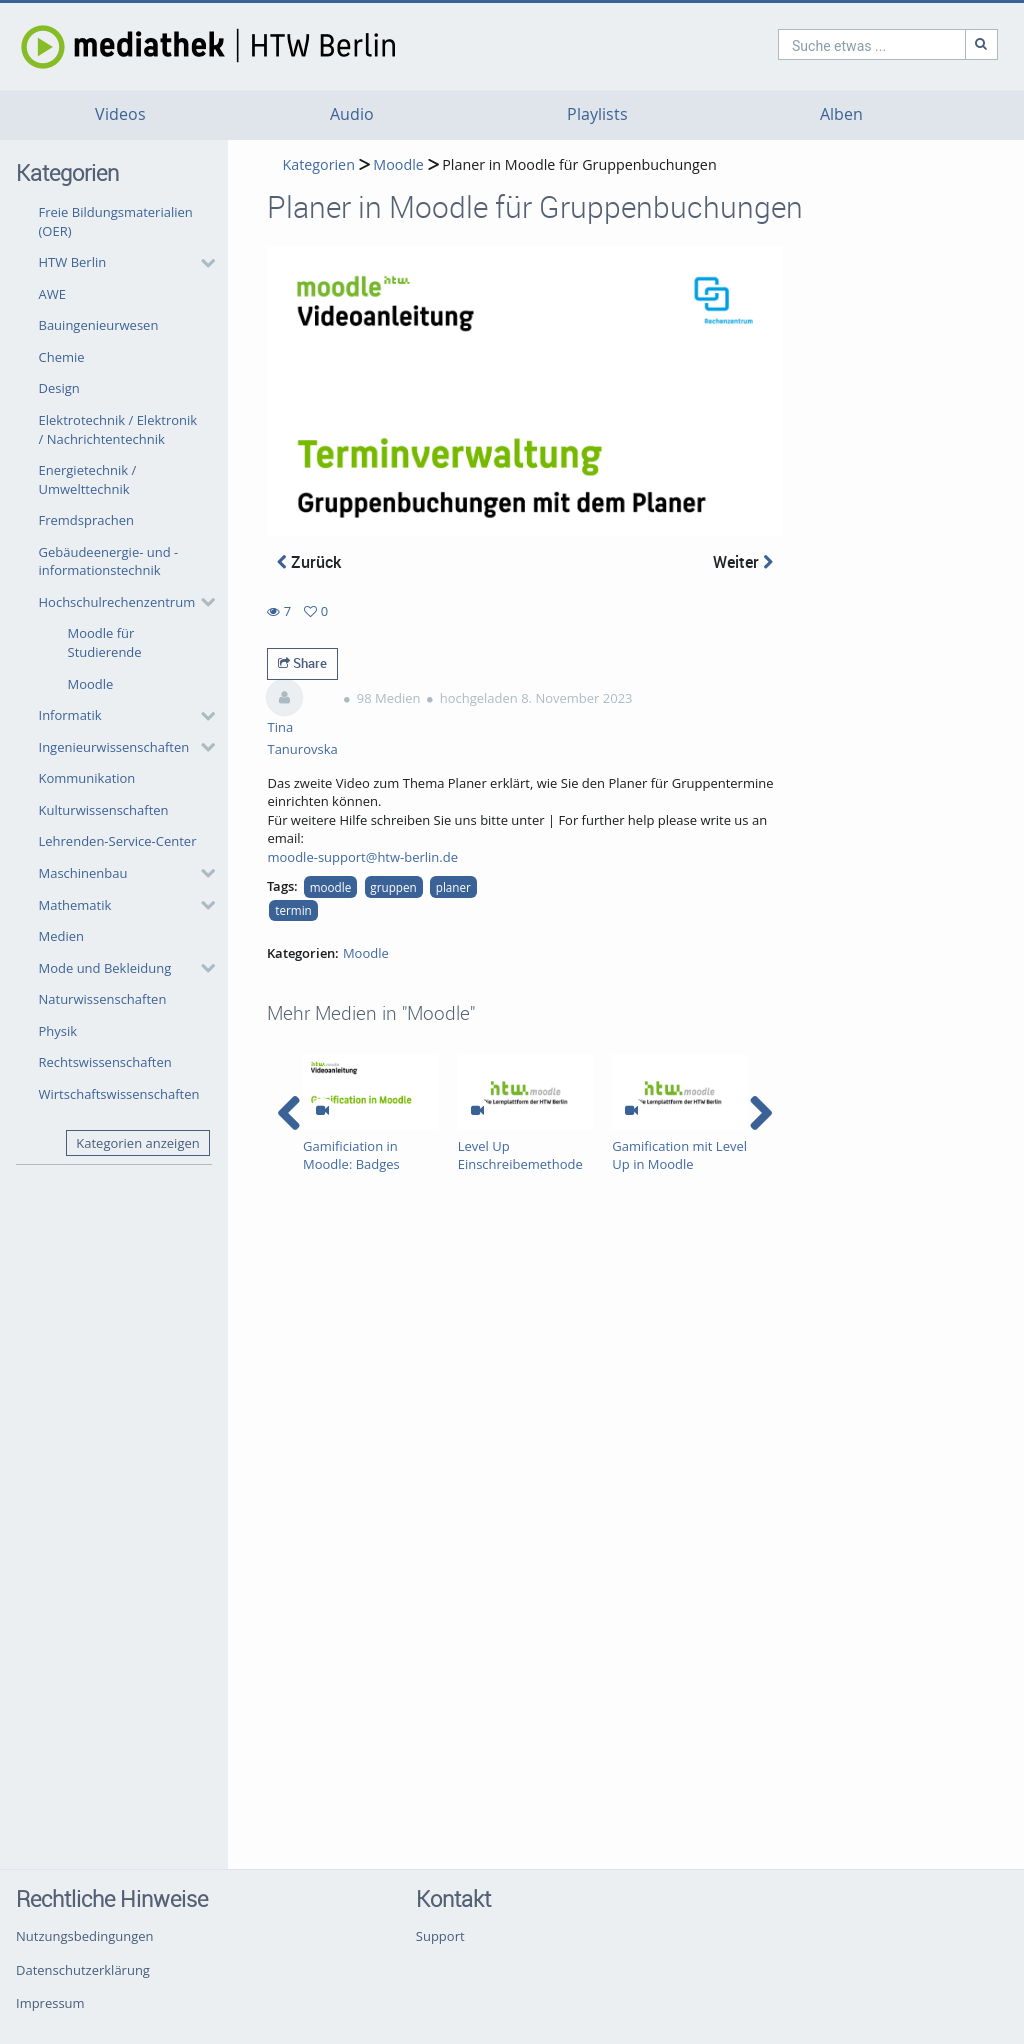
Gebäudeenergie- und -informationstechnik (109, 561)
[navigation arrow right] (760, 1113)
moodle (331, 887)
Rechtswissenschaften (105, 1062)
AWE (52, 294)
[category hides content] (202, 263)
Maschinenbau (83, 873)
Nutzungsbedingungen (84, 1936)
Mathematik (75, 905)
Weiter (743, 562)
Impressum (50, 2003)
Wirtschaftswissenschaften (119, 1094)
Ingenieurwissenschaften (114, 747)
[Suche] (896, 44)
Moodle (91, 684)
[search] (786, 44)
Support (440, 1936)
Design (59, 388)
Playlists (597, 114)
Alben (841, 114)
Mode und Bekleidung (105, 968)
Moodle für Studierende (105, 642)
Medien (62, 936)
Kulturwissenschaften (104, 810)
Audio (352, 114)
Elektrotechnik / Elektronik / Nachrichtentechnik (118, 429)
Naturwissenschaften (103, 999)
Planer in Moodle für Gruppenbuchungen (579, 164)
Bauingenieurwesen (99, 325)
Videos (120, 114)
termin (293, 910)
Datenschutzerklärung (83, 1970)
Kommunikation (87, 778)
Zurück (309, 562)
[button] (122, 263)
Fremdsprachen (86, 520)
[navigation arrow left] (289, 1113)
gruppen (393, 887)
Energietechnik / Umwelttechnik (88, 479)
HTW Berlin (73, 262)
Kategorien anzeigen (137, 1143)
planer (453, 887)
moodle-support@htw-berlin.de (362, 857)
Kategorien (318, 164)
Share (302, 663)
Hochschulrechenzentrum (117, 602)
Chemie (62, 357)
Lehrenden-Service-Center (118, 841)
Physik (58, 1031)
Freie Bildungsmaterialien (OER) (116, 221)
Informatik (70, 715)
